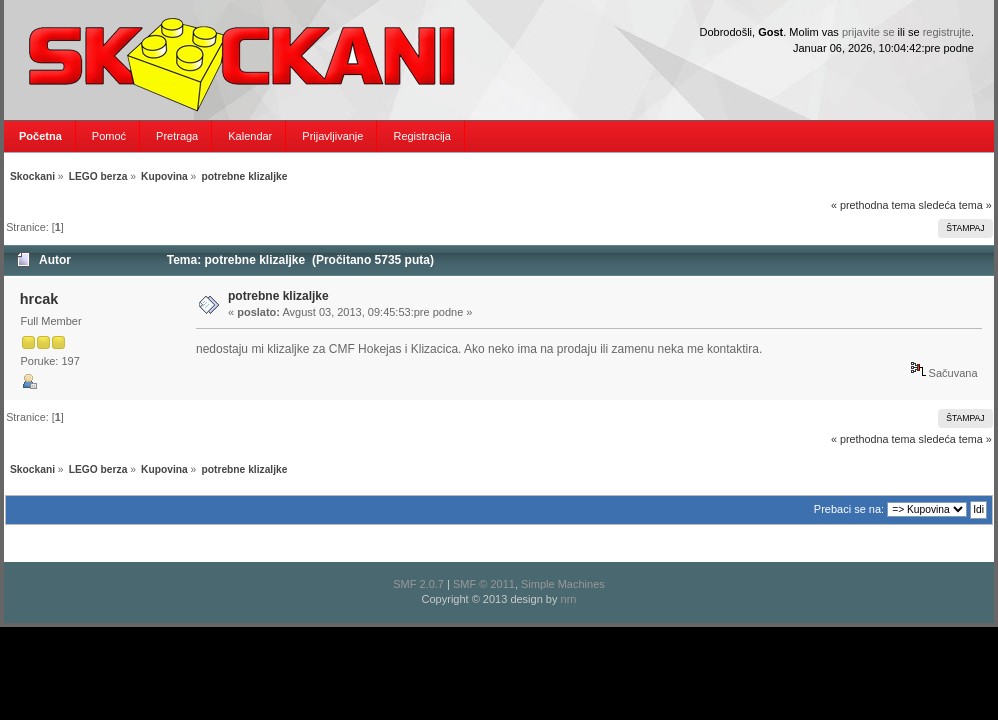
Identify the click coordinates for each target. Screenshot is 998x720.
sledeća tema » (955, 205)
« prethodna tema (873, 205)
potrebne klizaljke (278, 296)
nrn (569, 599)
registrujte (947, 32)
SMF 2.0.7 (418, 584)
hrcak (39, 299)
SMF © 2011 (484, 584)
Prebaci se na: (849, 509)
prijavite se (868, 32)
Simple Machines (563, 584)
